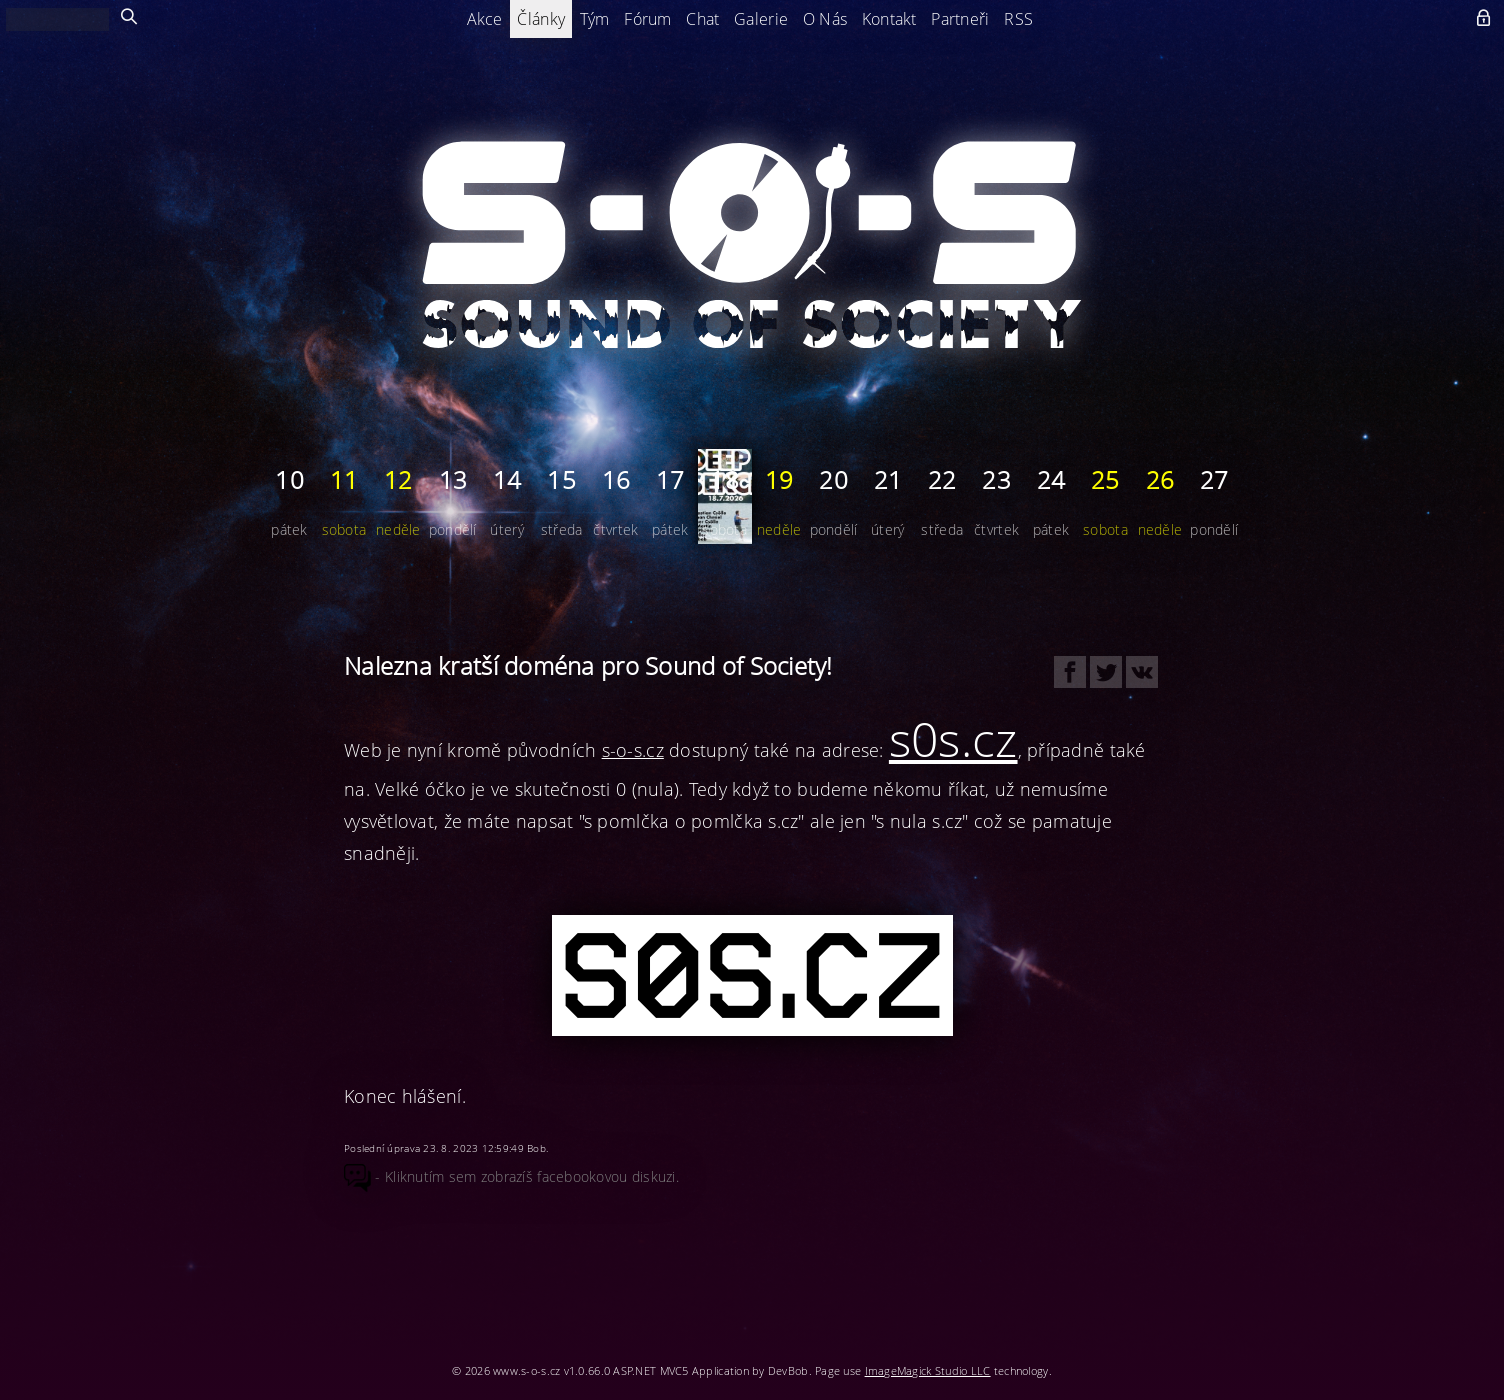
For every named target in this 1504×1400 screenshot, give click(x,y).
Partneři (960, 19)
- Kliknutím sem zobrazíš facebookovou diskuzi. (511, 1176)
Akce (485, 19)
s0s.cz (953, 738)
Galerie (761, 19)
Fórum (647, 19)
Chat (702, 19)
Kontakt (889, 19)
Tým (595, 19)
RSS (1018, 19)
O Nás (825, 19)
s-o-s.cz (633, 750)
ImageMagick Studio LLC (928, 1370)
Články (541, 19)
